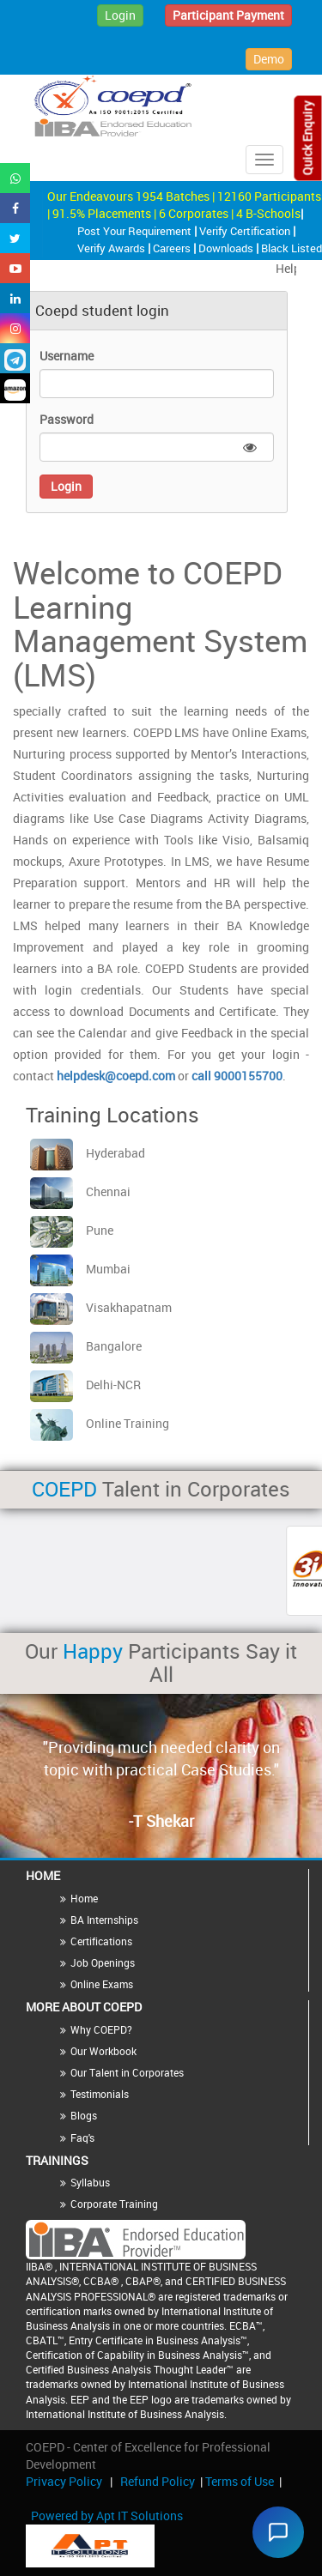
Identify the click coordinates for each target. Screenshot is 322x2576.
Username (66, 356)
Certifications (101, 1941)
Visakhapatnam (101, 1307)
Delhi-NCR (85, 1384)
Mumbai (80, 1269)
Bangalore (86, 1346)
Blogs (83, 2115)
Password (66, 419)
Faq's (82, 2137)
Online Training (99, 1423)
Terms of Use (239, 2481)
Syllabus (90, 2182)
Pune (71, 1230)
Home (84, 1898)
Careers (173, 248)
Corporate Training (114, 2203)
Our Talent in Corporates (127, 2072)
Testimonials (99, 2094)
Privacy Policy (64, 2481)
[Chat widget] (278, 2532)
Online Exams (101, 1984)
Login (120, 15)
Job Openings (102, 1962)
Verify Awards (112, 248)
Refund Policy (157, 2481)
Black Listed (291, 248)
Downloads (227, 248)
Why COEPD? (101, 2029)
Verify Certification (246, 231)
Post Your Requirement (135, 231)
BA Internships (104, 1919)
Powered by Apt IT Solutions (107, 2515)
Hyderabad (87, 1153)
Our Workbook (103, 2051)
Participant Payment (228, 15)
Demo (268, 59)
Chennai (80, 1191)
